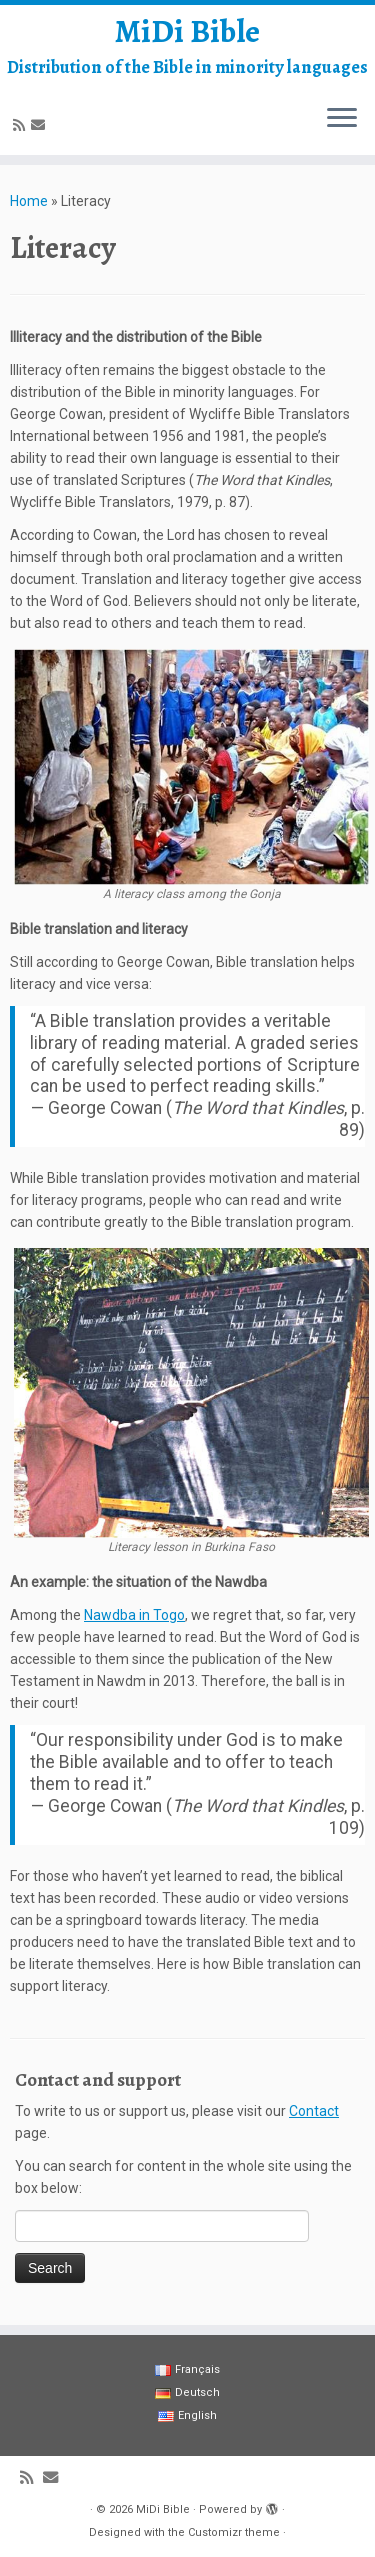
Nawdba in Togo (134, 1615)
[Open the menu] (342, 119)
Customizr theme (234, 2532)
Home (29, 201)
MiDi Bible (187, 31)
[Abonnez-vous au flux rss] (22, 125)
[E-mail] (41, 125)
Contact (314, 2111)
